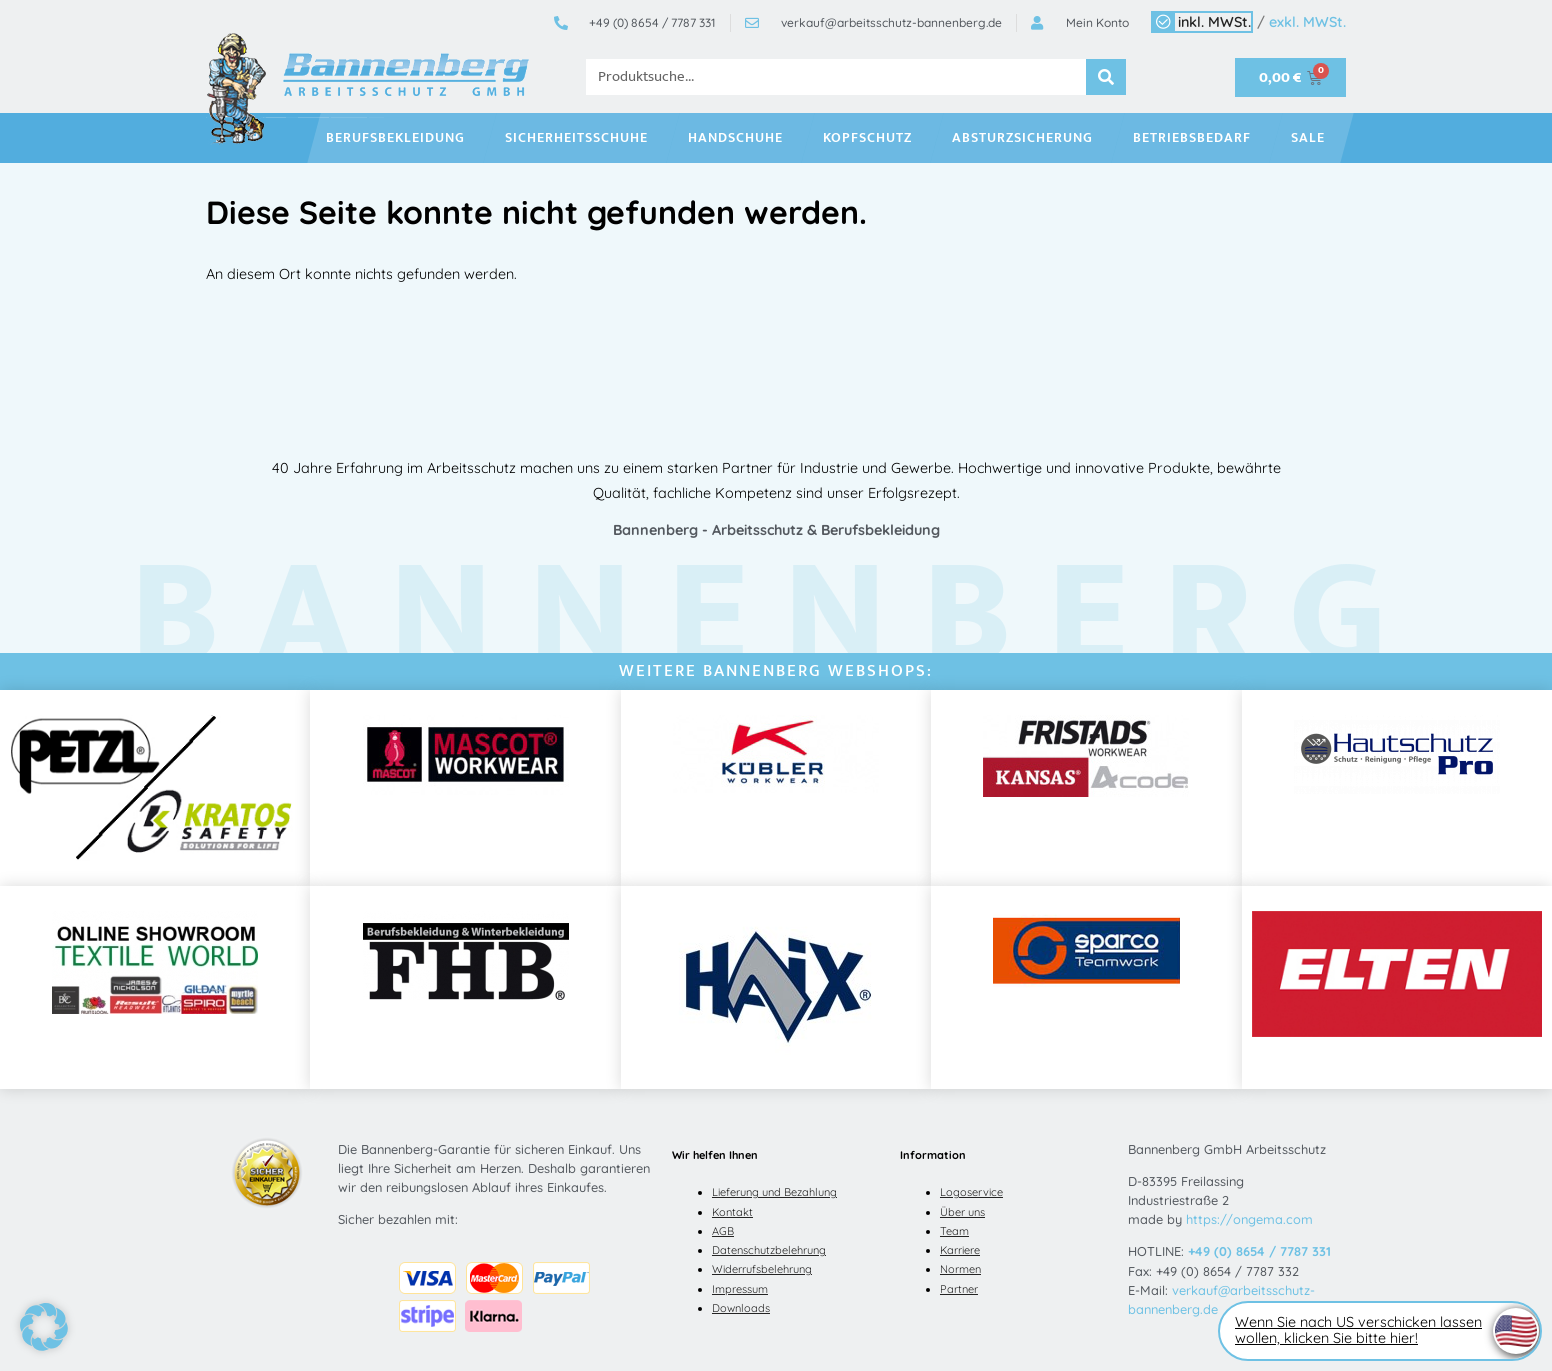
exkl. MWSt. (1307, 22)
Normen (960, 1269)
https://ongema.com (1249, 1219)
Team (954, 1231)
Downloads (741, 1308)
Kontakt (732, 1212)
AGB (723, 1231)
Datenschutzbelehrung (769, 1250)
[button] (44, 1327)
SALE (1313, 138)
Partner (959, 1289)
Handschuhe (740, 138)
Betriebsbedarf (1197, 138)
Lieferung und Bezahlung (774, 1192)
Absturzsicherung (1027, 138)
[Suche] (1106, 77)
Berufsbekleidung (400, 138)
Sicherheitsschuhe (581, 138)
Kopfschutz (872, 138)
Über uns (962, 1212)
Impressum (740, 1289)
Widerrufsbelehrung (762, 1269)
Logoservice (971, 1192)
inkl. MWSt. (1214, 22)
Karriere (960, 1250)
